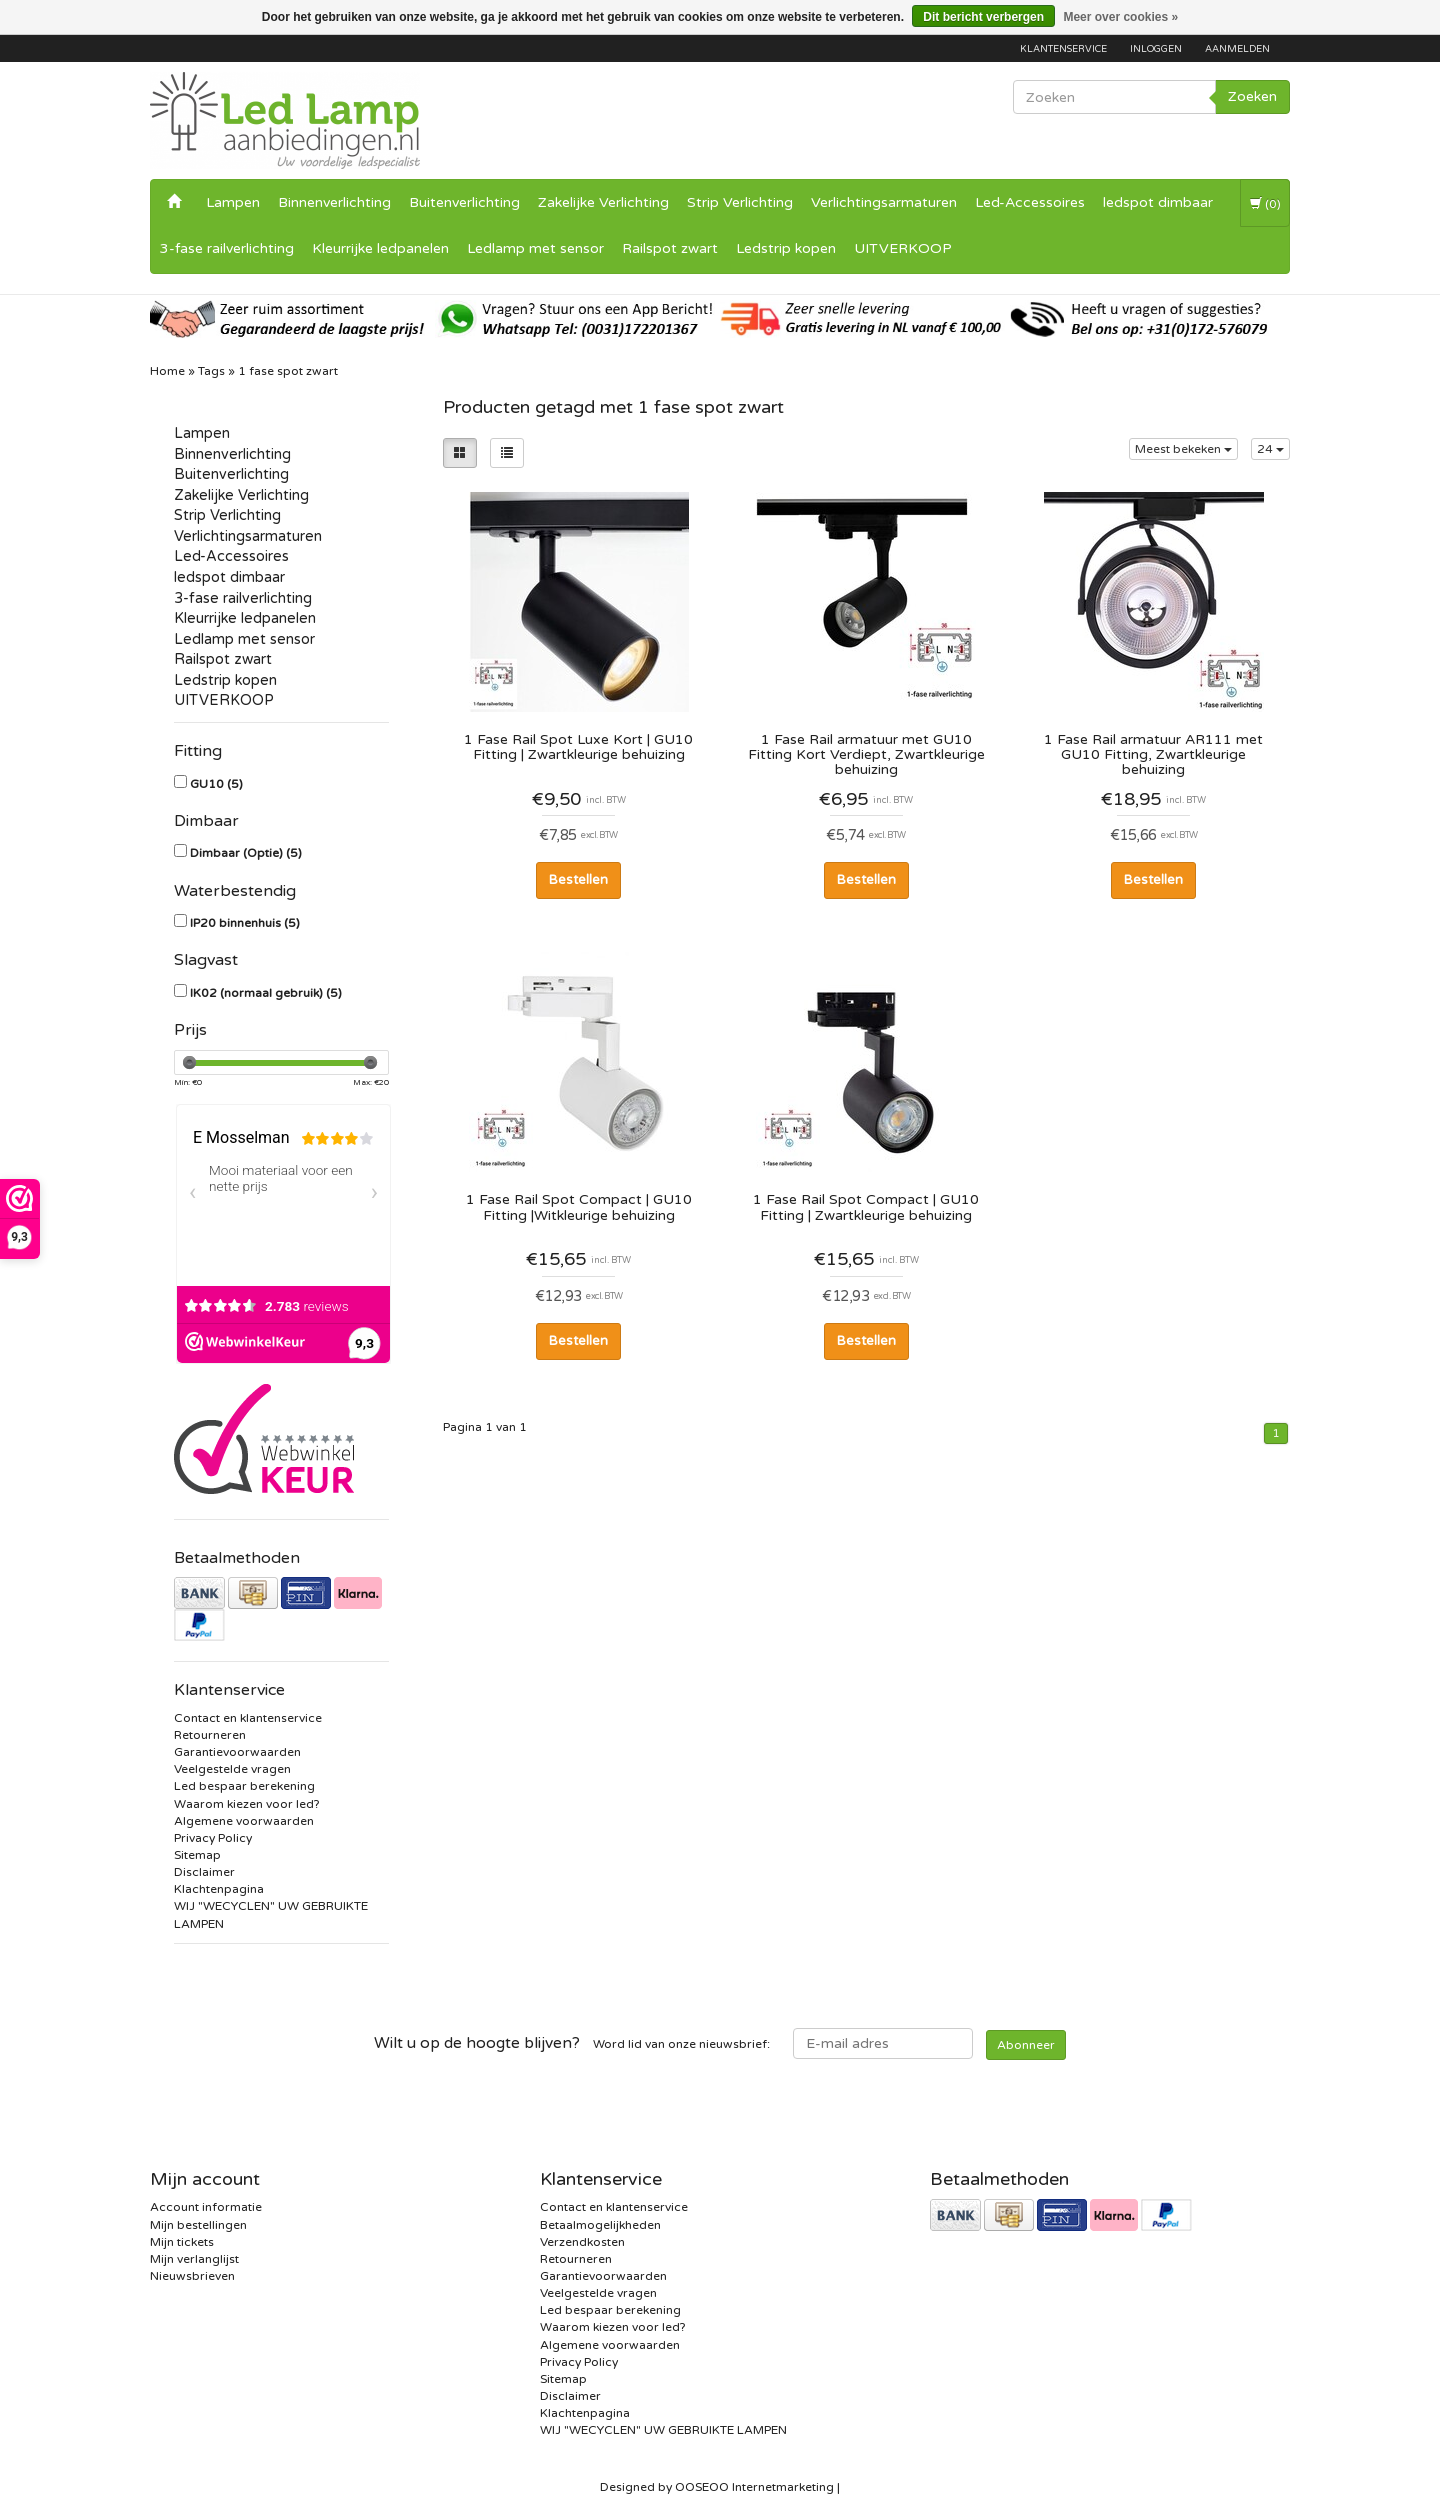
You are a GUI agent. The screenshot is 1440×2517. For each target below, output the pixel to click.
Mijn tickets (182, 2242)
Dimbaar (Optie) (246, 853)
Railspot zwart (670, 248)
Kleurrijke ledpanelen (380, 248)
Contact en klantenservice (248, 1718)
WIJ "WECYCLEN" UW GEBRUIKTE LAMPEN (663, 2430)
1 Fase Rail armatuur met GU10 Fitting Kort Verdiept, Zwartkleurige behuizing (866, 754)
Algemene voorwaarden (244, 1821)
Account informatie (206, 2207)
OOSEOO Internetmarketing (754, 2487)
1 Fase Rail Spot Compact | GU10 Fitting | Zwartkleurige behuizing (866, 1207)
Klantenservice (1063, 49)
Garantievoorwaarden (237, 1752)
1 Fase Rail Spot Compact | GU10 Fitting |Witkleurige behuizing (579, 1207)
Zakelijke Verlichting (603, 202)
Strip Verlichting (740, 202)
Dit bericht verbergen (983, 17)
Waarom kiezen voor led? (247, 1804)
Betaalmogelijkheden (600, 2225)
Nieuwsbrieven (192, 2276)
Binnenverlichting (334, 202)
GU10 (216, 784)
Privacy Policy (213, 1838)
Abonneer (1026, 2045)
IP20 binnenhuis (245, 923)
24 (1270, 449)
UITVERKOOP (903, 248)
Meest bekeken (1183, 449)
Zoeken (1252, 96)
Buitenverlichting (464, 202)
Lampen (233, 202)
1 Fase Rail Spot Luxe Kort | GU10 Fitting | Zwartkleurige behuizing (578, 747)
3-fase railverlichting (227, 248)
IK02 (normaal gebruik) (266, 993)
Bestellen (578, 880)
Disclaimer (204, 1872)
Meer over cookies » (1120, 17)
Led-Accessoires (1030, 202)
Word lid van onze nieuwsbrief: (572, 2043)
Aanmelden (1237, 49)
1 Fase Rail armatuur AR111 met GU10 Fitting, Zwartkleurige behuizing (1153, 754)
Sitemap (197, 1855)
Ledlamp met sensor (535, 248)
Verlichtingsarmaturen (884, 202)
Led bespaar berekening (244, 1786)
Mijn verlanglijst (194, 2259)
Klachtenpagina (219, 1889)
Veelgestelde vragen (232, 1769)
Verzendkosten (582, 2242)
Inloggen (1156, 49)
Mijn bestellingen (198, 2225)
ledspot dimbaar (1158, 202)
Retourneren (210, 1735)
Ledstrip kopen (786, 248)
